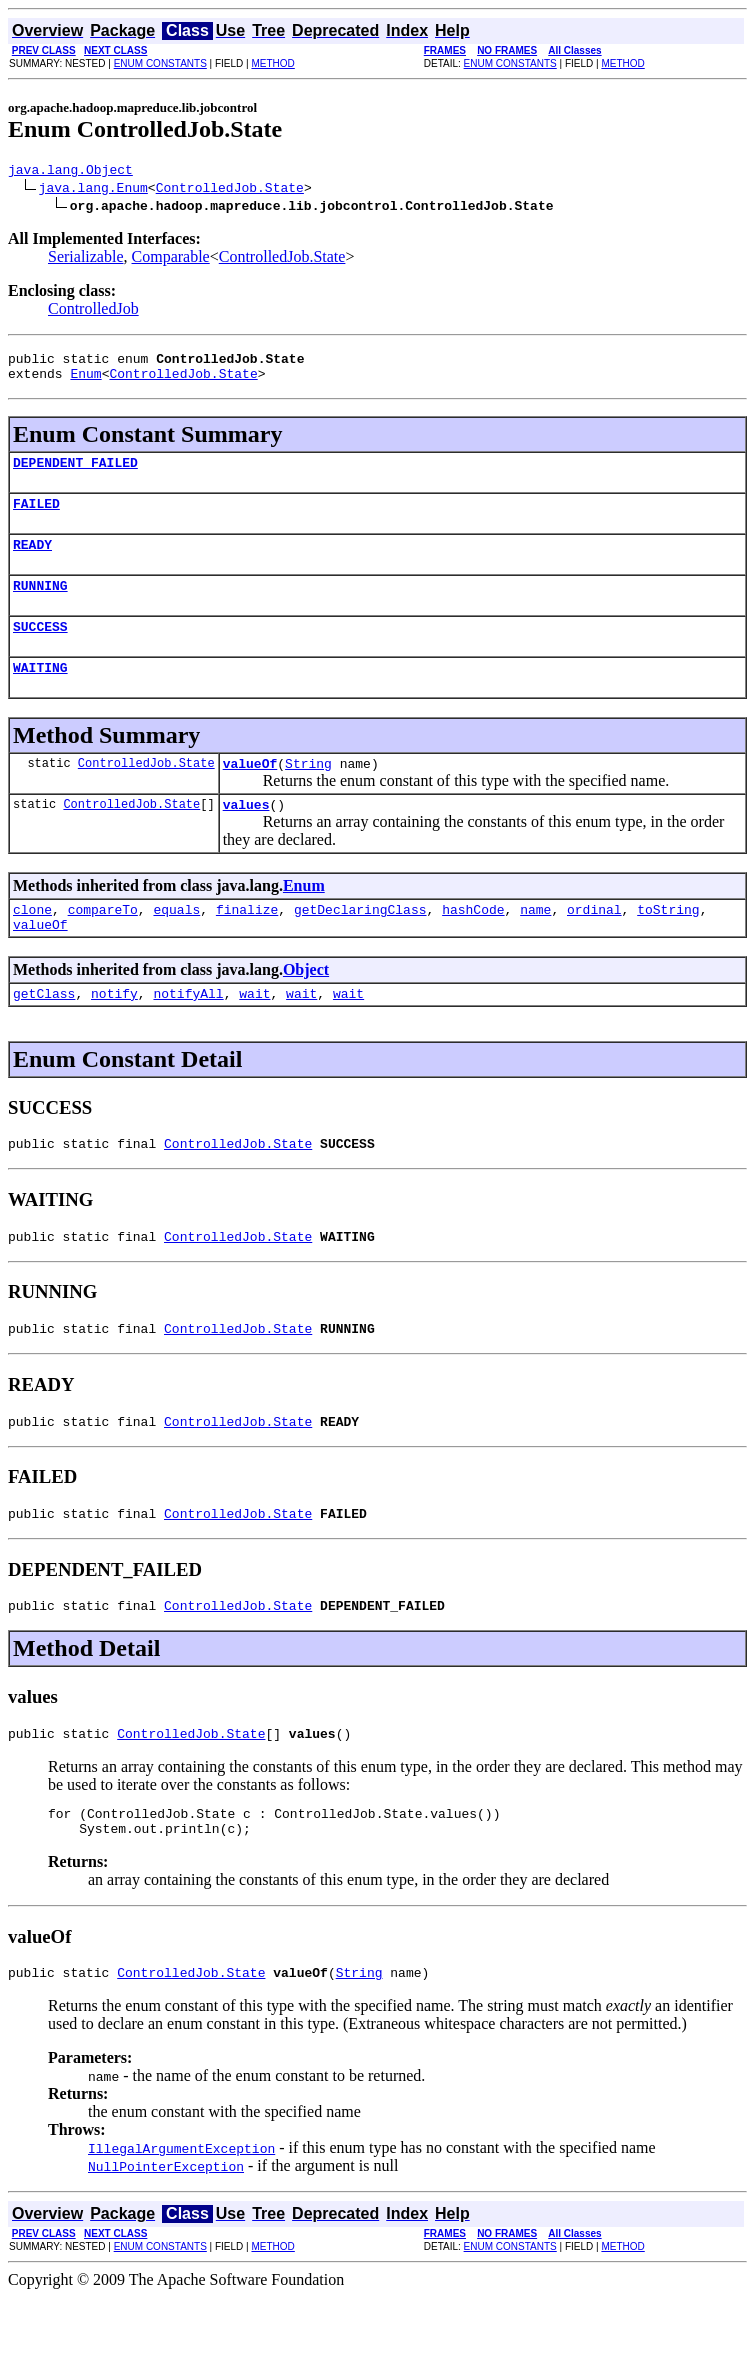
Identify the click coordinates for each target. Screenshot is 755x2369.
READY (32, 562)
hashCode (473, 945)
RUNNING (40, 606)
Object (306, 1008)
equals (176, 945)
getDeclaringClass (360, 945)
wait (254, 1035)
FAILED (36, 518)
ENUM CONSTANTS (160, 63)
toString (668, 945)
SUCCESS (40, 650)
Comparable (171, 259)
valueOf (250, 793)
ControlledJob (93, 311)
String (308, 793)
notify (114, 1035)
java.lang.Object (70, 172)
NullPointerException (166, 2238)
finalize (247, 945)
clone (32, 945)
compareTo (103, 945)
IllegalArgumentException (181, 2220)
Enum (85, 382)
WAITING (40, 694)
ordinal (594, 945)
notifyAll (188, 1035)
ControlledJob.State (230, 190)
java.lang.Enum (93, 190)
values (246, 837)
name (535, 945)
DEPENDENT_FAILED (75, 474)
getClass (44, 1035)
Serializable (86, 259)
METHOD (272, 63)
